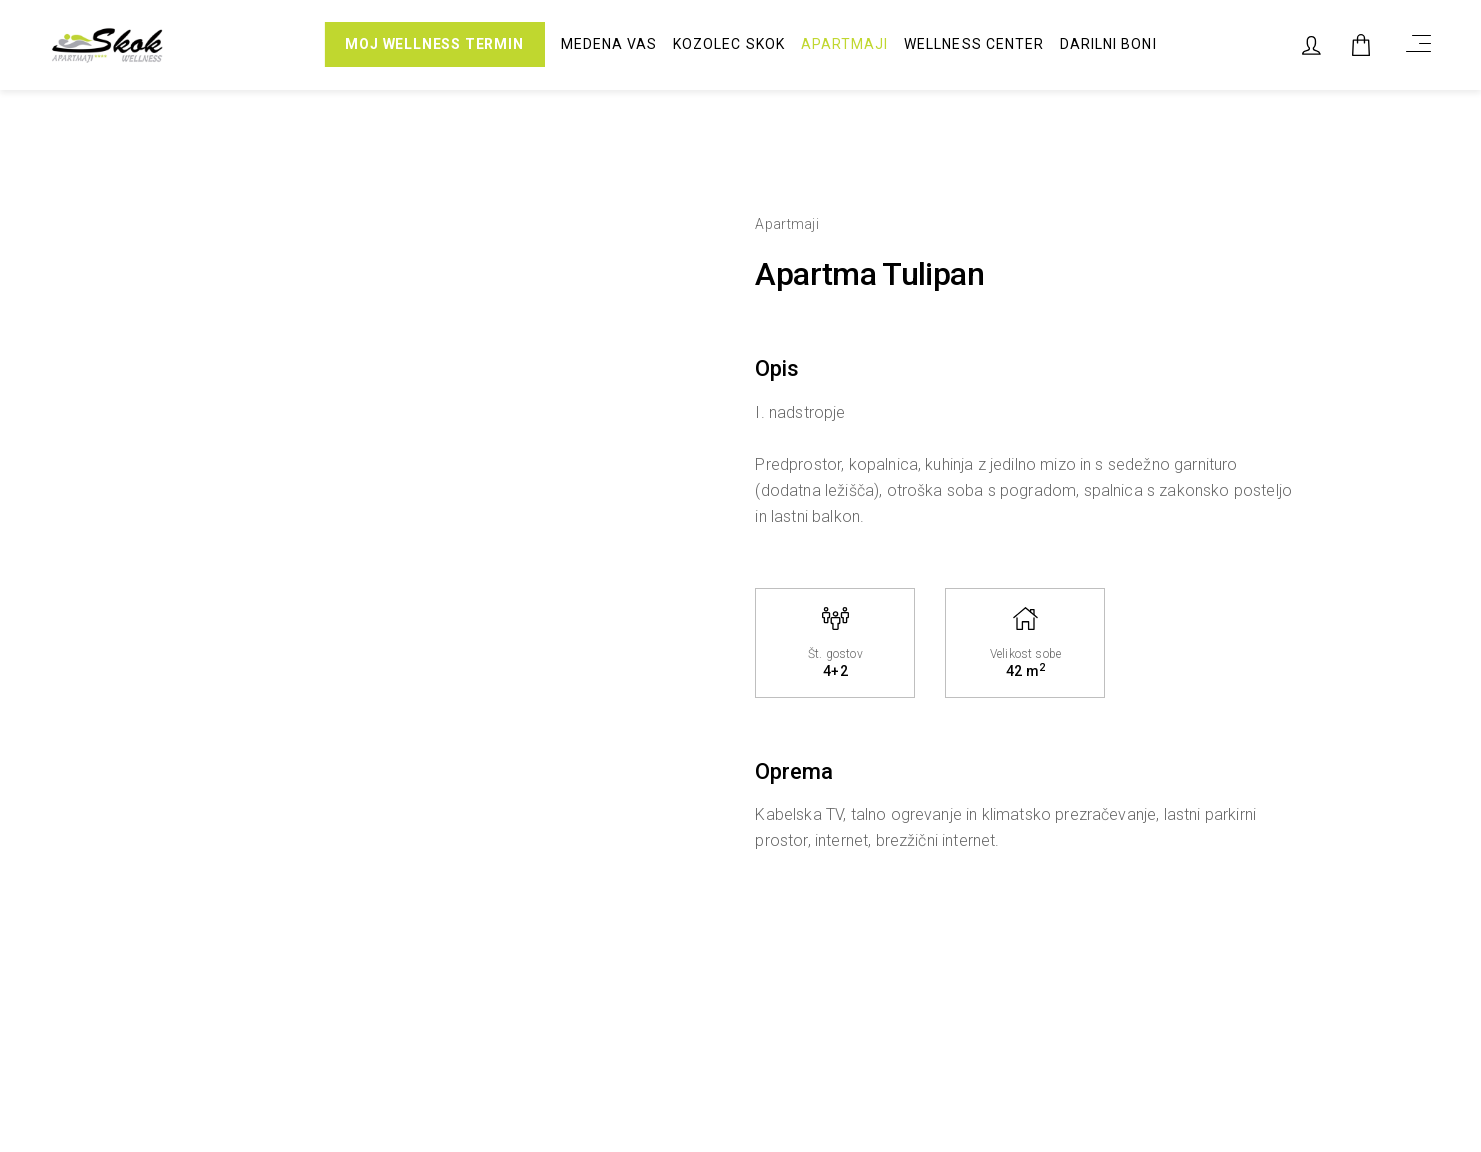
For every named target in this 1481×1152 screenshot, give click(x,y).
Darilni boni (1108, 45)
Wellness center (974, 45)
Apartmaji (844, 45)
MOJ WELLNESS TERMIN (434, 45)
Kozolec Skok (729, 45)
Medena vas (609, 45)
